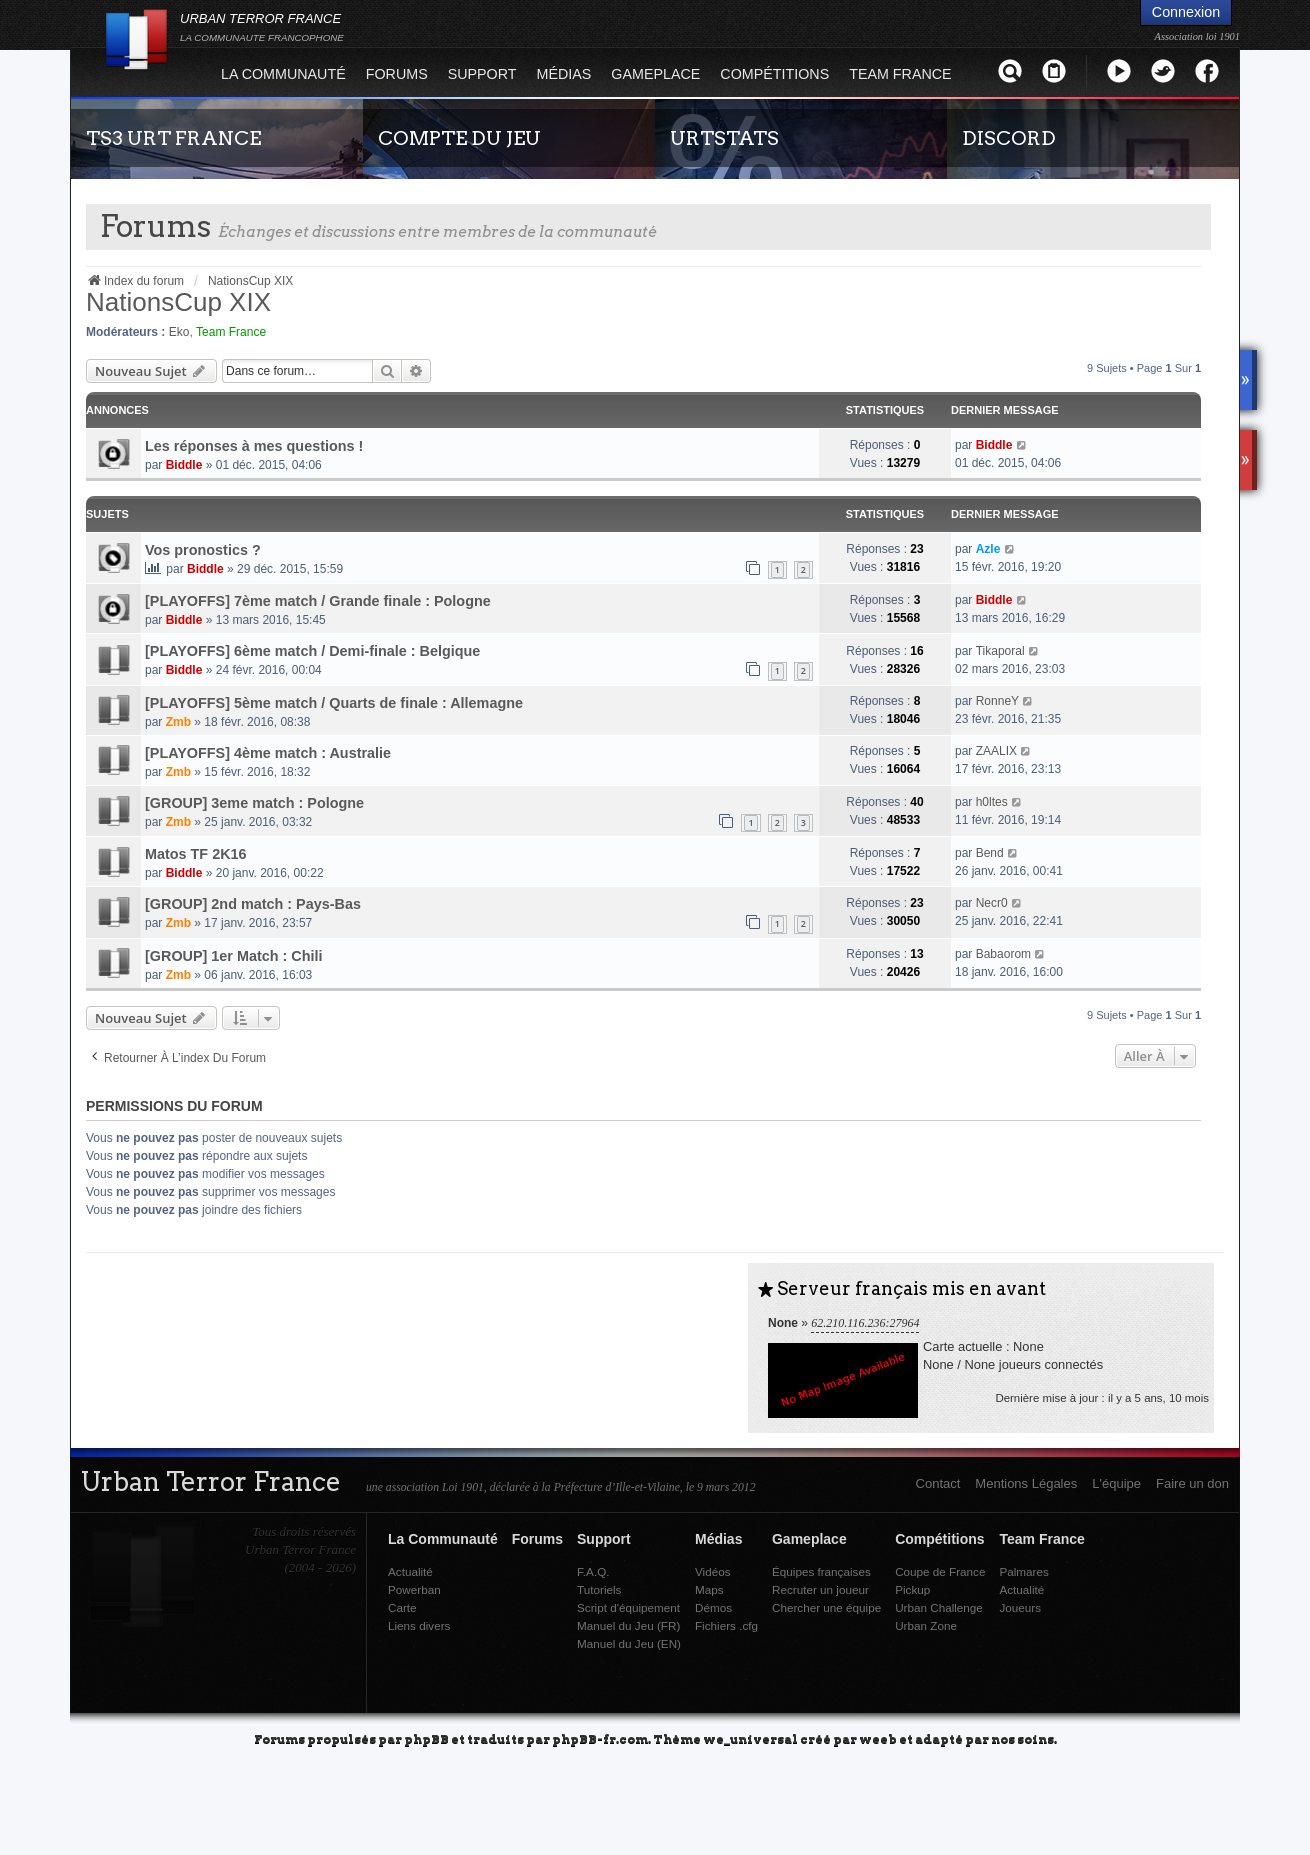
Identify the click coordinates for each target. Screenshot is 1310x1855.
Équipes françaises (821, 1571)
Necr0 (992, 903)
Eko (179, 332)
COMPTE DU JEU (459, 138)
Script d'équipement (628, 1607)
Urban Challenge (939, 1607)
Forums (397, 74)
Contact (938, 1483)
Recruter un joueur (820, 1589)
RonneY (997, 701)
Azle (988, 549)
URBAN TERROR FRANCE (262, 27)
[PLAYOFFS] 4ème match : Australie (268, 753)
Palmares (1023, 1571)
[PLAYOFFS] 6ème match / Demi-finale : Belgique (312, 651)
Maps (709, 1589)
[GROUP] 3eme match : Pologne (254, 803)
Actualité (410, 1571)
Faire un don (1192, 1483)
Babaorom (1003, 954)
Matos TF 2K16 (196, 854)
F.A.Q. (593, 1571)
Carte (402, 1607)
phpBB (426, 1738)
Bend (990, 853)
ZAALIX (996, 751)
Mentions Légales (1026, 1483)
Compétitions (774, 74)
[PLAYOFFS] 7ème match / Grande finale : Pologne (318, 601)
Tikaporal (1000, 651)
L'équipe (1116, 1483)
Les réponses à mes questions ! (254, 446)
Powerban (414, 1589)
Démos (713, 1607)
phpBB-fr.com (600, 1738)
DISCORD (1009, 138)
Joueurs (1020, 1607)
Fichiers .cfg (726, 1625)
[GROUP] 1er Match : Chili (234, 956)
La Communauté (283, 74)
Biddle (184, 465)
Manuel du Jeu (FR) (628, 1625)
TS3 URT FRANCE (173, 138)
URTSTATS (724, 138)
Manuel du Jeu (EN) (629, 1643)
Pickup (912, 1589)
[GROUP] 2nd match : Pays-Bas (253, 904)
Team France (900, 74)
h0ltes (992, 802)
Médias (564, 74)
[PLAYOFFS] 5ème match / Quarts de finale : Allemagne (334, 703)
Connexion (1186, 12)
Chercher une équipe (826, 1607)
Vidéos (713, 1571)
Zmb (178, 722)
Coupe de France (940, 1571)
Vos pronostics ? (203, 550)
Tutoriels (599, 1589)
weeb (878, 1738)
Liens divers (419, 1625)
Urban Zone (926, 1625)
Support (482, 74)
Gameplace (655, 74)
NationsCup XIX (178, 302)
